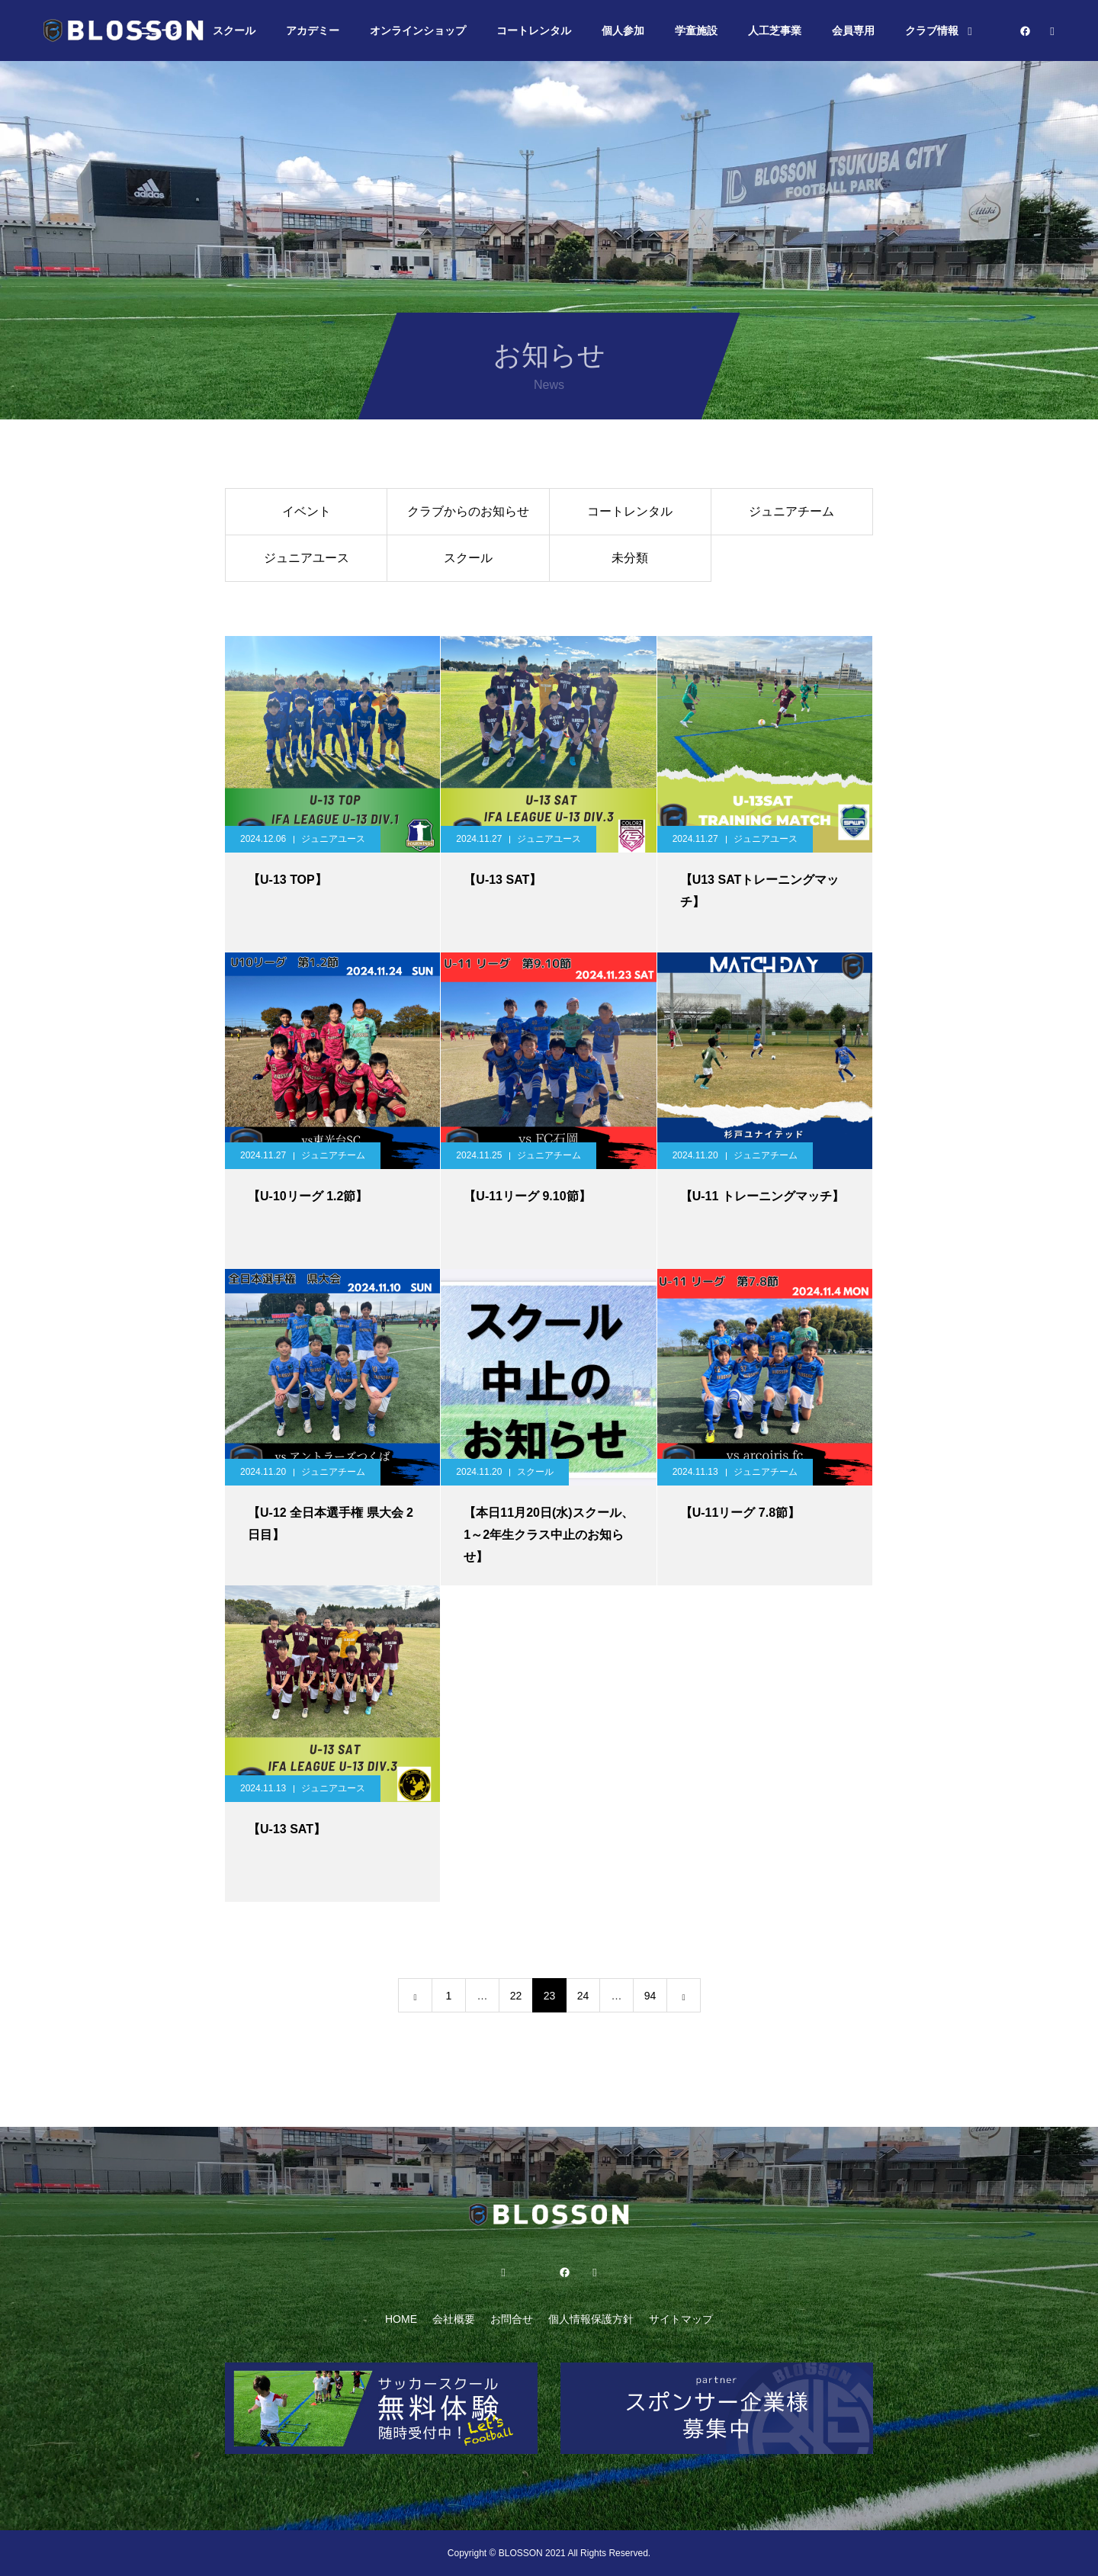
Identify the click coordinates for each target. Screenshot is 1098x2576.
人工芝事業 (774, 30)
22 (516, 1996)
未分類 (630, 557)
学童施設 (696, 30)
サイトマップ (681, 2319)
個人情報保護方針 (591, 2319)
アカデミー (312, 30)
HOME (401, 2319)
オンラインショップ (418, 30)
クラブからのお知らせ (468, 511)
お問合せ (511, 2319)
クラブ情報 (931, 30)
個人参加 (623, 30)
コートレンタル (533, 30)
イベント (306, 511)
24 (583, 1996)
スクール (234, 30)
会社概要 (453, 2319)
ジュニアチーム (791, 511)
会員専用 (853, 30)
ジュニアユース (306, 557)
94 (650, 1996)
